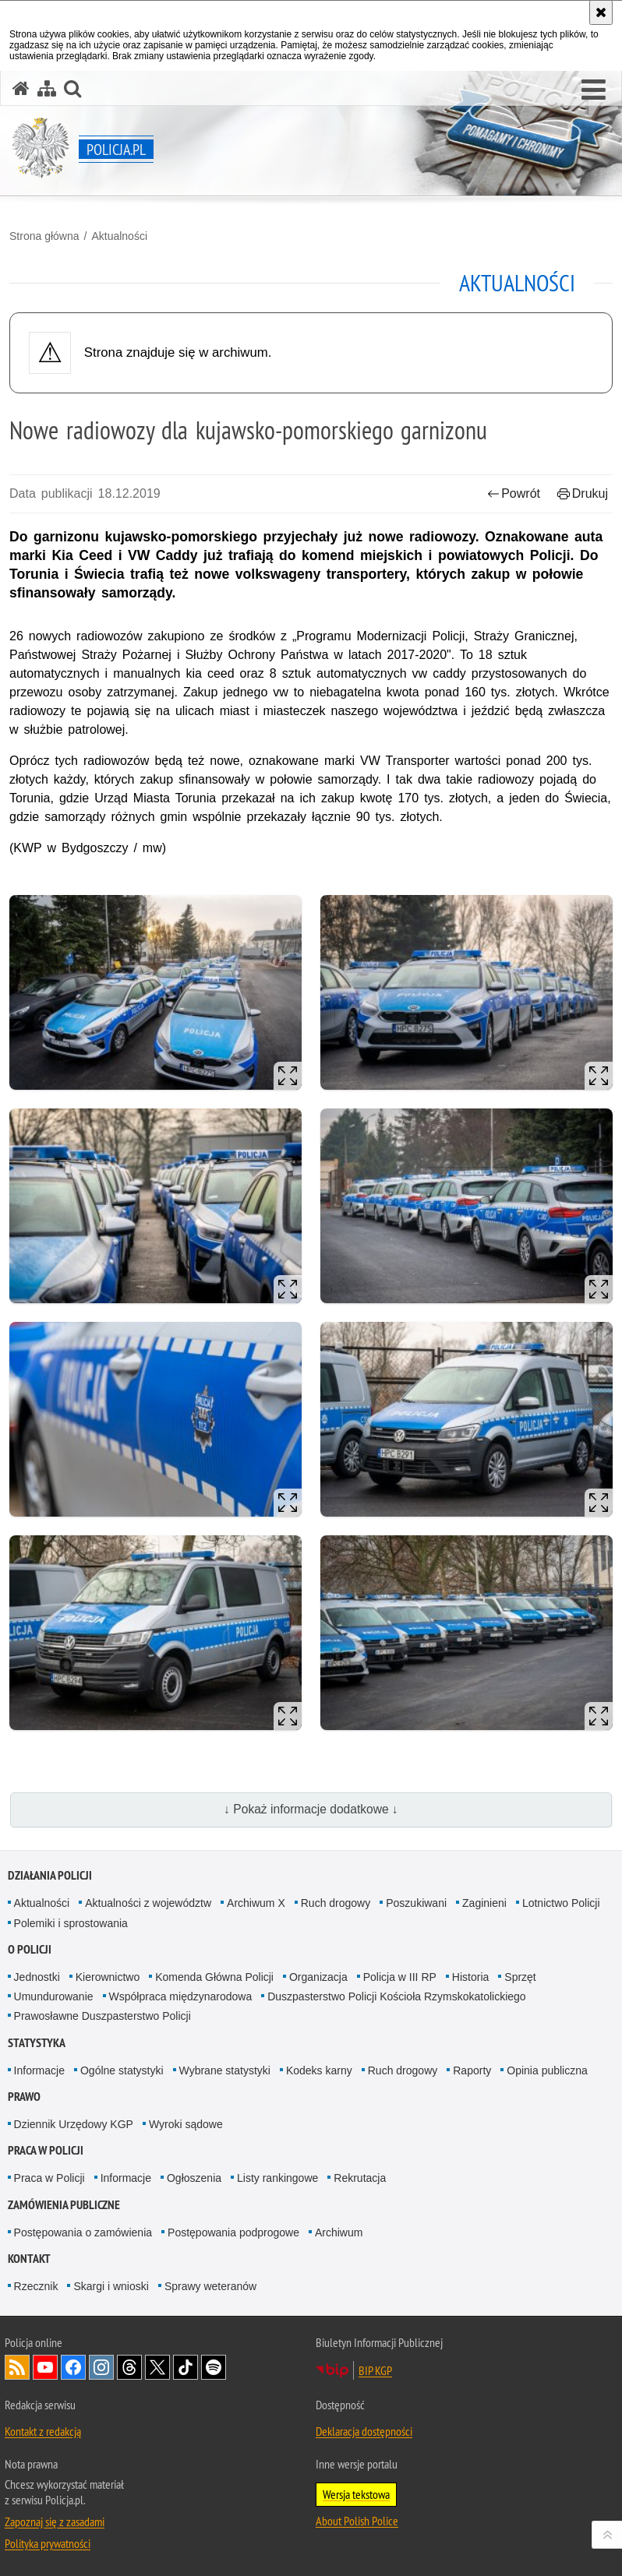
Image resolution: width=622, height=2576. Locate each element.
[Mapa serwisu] (46, 88)
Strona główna (44, 236)
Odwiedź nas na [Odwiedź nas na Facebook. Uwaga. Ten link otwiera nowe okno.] (73, 2367)
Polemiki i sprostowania (71, 1923)
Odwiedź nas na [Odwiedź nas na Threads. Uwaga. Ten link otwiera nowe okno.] (129, 2367)
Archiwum (338, 2232)
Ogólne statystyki (122, 2070)
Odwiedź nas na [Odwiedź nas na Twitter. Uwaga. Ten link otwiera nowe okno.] (157, 2367)
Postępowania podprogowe (233, 2232)
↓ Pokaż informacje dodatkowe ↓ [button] (311, 1809)
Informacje (39, 2070)
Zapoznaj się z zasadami (54, 2521)
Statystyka (36, 2043)
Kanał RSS (17, 2367)
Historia (470, 1977)
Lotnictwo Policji (561, 1903)
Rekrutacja (360, 2178)
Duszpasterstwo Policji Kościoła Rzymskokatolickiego (396, 1996)
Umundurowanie (54, 1996)
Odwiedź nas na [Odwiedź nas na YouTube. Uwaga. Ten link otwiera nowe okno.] (45, 2367)
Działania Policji (50, 1875)
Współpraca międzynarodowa (181, 1996)
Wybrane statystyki (224, 2070)
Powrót (513, 493)
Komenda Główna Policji (214, 1977)
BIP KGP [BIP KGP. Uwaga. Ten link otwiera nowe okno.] (375, 2370)
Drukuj (582, 493)
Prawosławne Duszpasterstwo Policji (102, 2016)
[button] (593, 90)
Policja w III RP (399, 1977)
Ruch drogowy (336, 1903)
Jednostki (37, 1977)
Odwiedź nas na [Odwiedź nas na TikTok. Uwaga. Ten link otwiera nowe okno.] (185, 2367)
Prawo (24, 2096)
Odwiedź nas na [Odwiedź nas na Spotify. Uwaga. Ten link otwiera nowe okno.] (213, 2367)
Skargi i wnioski (110, 2286)
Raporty (472, 2070)
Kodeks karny (319, 2070)
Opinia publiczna (547, 2070)
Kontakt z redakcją (43, 2431)
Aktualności (119, 236)
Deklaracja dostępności (364, 2431)
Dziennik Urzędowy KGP (73, 2124)
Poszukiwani (416, 1903)
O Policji (29, 1949)
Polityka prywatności (47, 2543)
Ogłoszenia (194, 2178)
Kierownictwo (108, 1977)
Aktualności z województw (148, 1903)
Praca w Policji (45, 2150)
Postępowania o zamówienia (83, 2232)
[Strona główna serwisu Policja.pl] (21, 88)
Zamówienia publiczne (64, 2205)
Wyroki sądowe (186, 2124)
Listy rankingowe (277, 2178)
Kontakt (29, 2258)
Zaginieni (484, 1903)
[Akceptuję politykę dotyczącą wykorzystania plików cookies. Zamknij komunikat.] (601, 12)
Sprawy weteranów (210, 2286)
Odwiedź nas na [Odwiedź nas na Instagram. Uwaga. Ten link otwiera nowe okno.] (101, 2367)
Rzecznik (36, 2286)
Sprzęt (519, 1977)
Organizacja (318, 1977)
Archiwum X (256, 1903)
